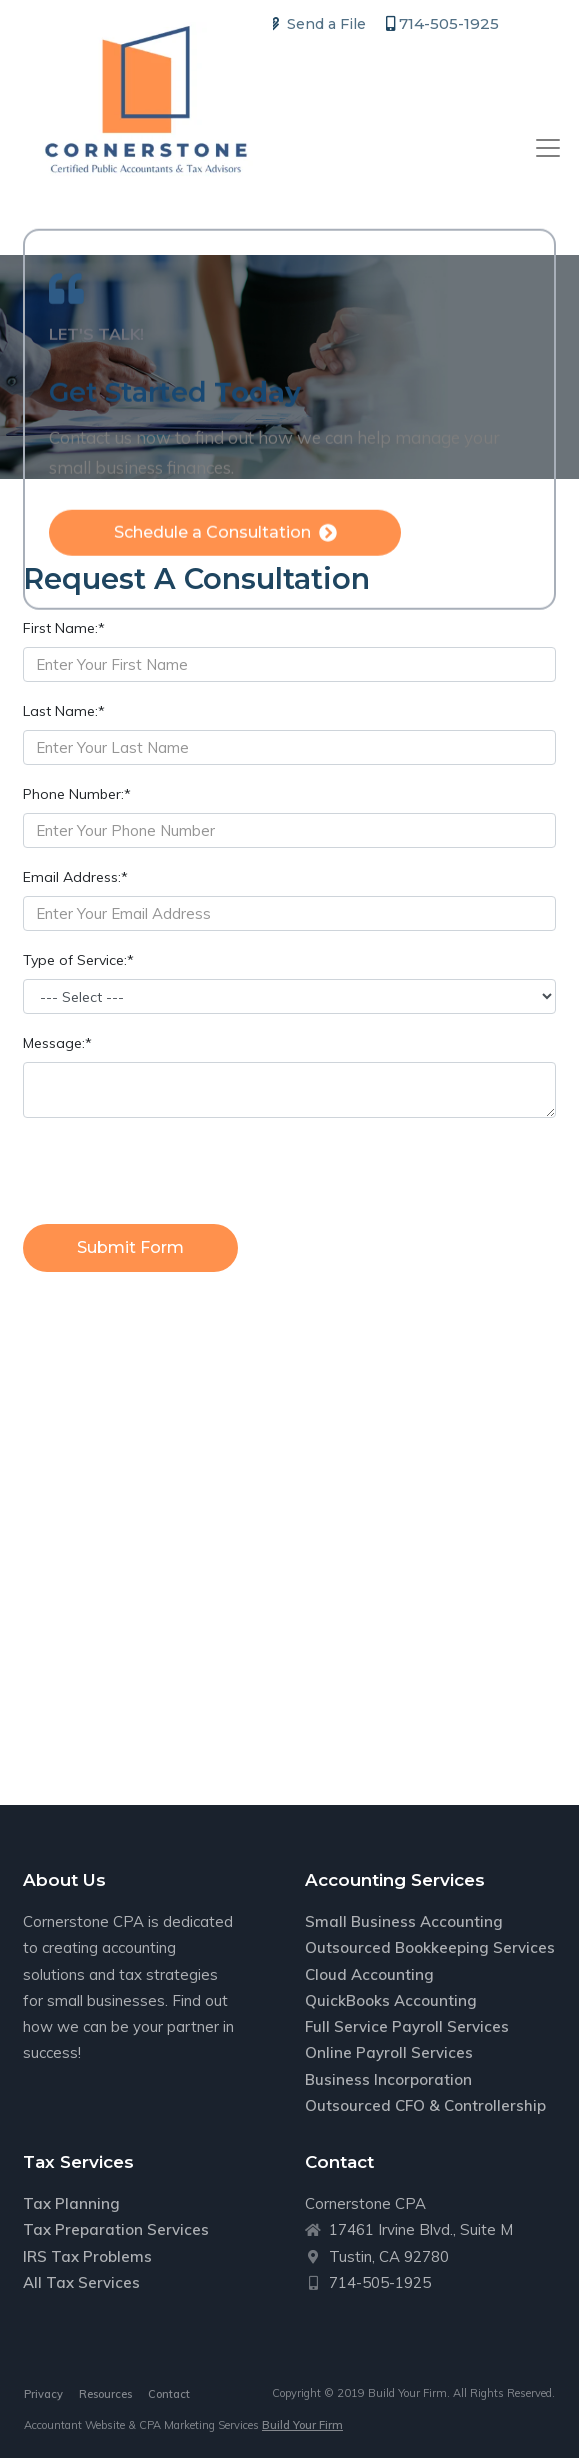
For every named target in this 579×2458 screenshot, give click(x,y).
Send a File (316, 24)
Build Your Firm (302, 2425)
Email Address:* (75, 877)
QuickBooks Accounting (391, 2000)
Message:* (57, 1043)
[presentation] (175, 1173)
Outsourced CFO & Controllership (425, 2105)
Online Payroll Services (389, 2052)
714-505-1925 (442, 23)
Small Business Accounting (404, 1921)
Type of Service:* (78, 960)
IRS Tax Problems (87, 2256)
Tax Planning (71, 2203)
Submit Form (130, 1247)
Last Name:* (64, 711)
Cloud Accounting (369, 1974)
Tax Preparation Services (116, 2229)
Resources (105, 2394)
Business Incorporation (388, 2079)
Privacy (43, 2394)
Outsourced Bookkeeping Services (430, 1947)
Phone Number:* (77, 794)
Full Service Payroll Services (407, 2026)
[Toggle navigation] (548, 148)
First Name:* (64, 628)
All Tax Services (81, 2282)
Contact (169, 2394)
